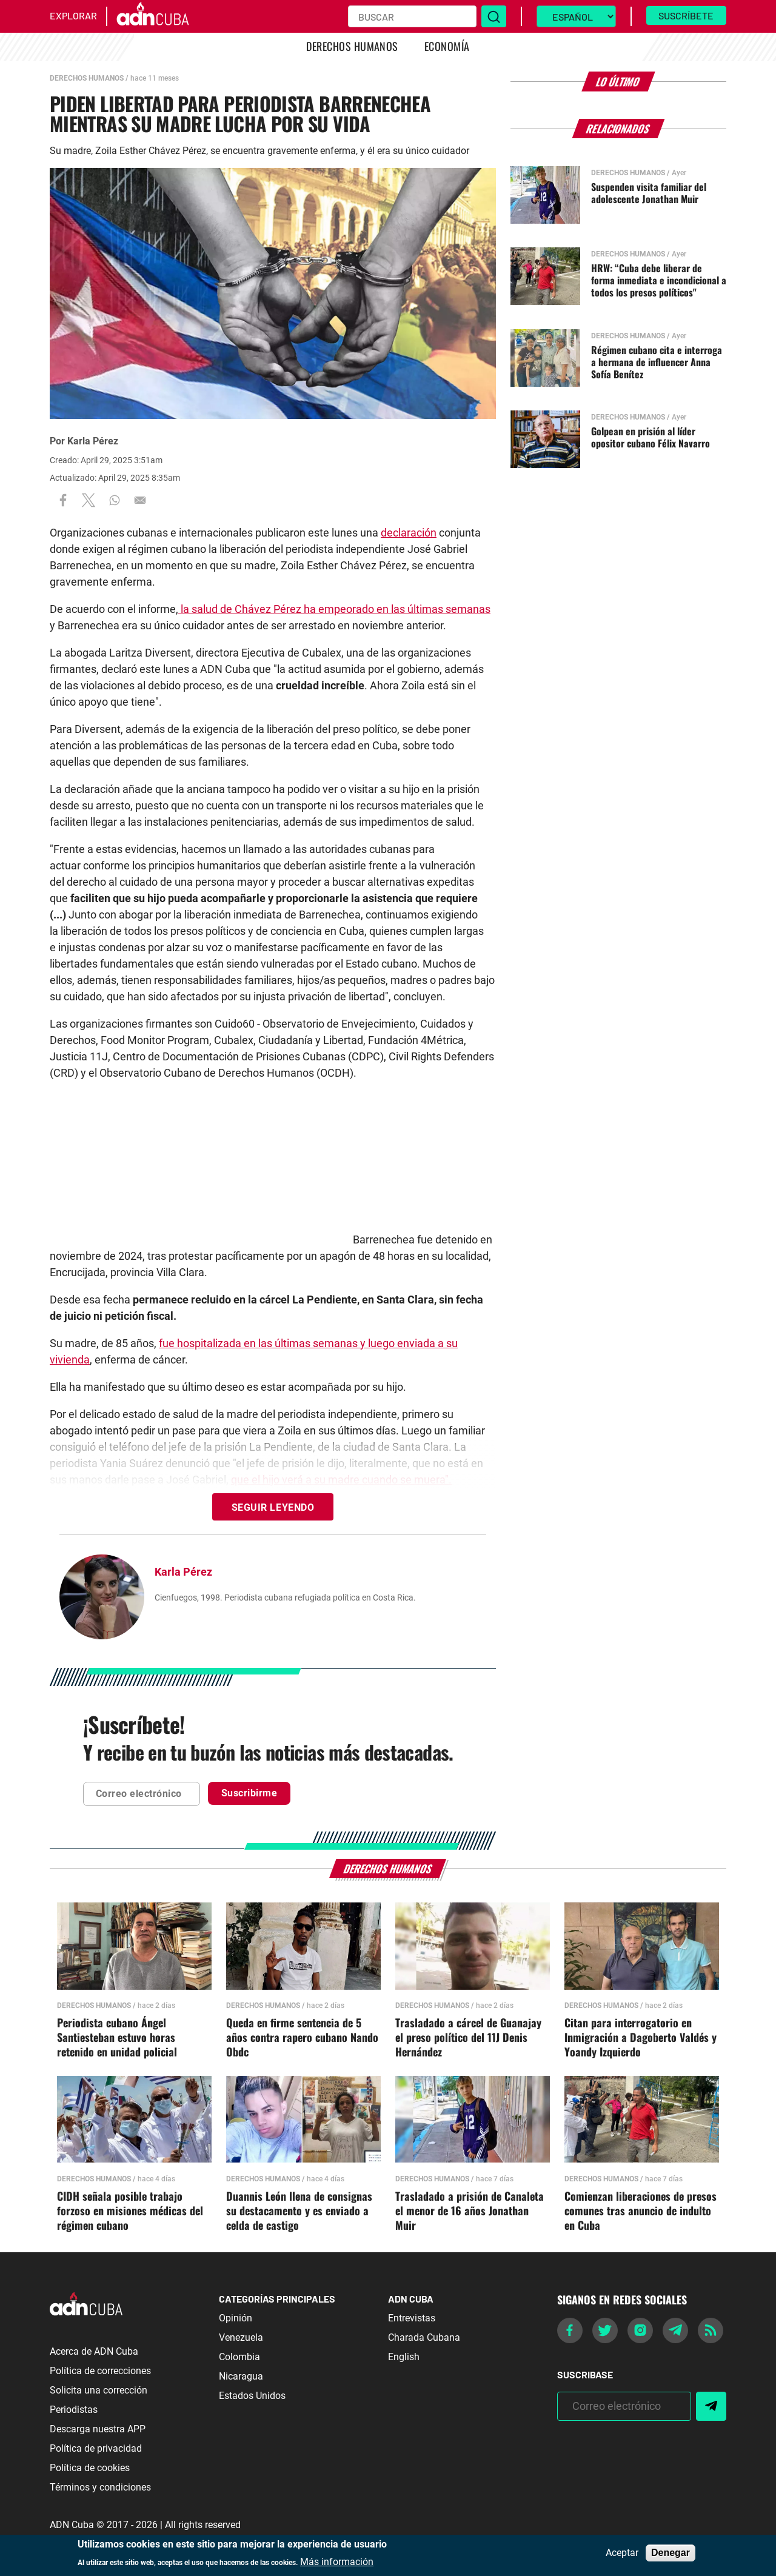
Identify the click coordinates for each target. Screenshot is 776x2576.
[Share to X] (88, 500)
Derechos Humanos (352, 46)
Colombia (239, 2357)
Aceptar (622, 2553)
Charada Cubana (424, 2337)
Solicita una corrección (98, 2390)
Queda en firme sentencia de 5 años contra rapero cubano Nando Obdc (302, 2037)
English (404, 2357)
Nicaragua (241, 2376)
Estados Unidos (252, 2395)
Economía (447, 46)
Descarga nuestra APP (98, 2429)
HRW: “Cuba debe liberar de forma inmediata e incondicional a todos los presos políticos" (658, 280)
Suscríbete (686, 15)
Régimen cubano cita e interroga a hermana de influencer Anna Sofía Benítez (656, 362)
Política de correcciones (100, 2371)
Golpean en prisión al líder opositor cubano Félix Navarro (650, 437)
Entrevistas (411, 2318)
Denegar (670, 2553)
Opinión (235, 2318)
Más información (336, 2562)
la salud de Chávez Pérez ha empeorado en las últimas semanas (334, 609)
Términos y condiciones (100, 2487)
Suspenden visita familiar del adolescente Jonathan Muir (648, 193)
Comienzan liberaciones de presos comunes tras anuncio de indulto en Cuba (640, 2211)
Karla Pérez (92, 441)
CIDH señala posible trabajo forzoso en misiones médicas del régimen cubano (130, 2211)
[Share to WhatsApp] (114, 500)
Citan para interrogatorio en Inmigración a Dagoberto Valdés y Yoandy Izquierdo (640, 2037)
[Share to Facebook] (63, 500)
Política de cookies (90, 2468)
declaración (408, 532)
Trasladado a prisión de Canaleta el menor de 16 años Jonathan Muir (469, 2211)
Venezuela (241, 2337)
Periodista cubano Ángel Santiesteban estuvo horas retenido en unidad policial (117, 2037)
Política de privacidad (96, 2448)
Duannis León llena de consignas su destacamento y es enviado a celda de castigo (299, 2211)
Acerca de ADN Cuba (94, 2351)
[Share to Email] (140, 500)
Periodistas (74, 2409)
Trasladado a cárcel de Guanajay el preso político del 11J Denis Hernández (468, 2037)
